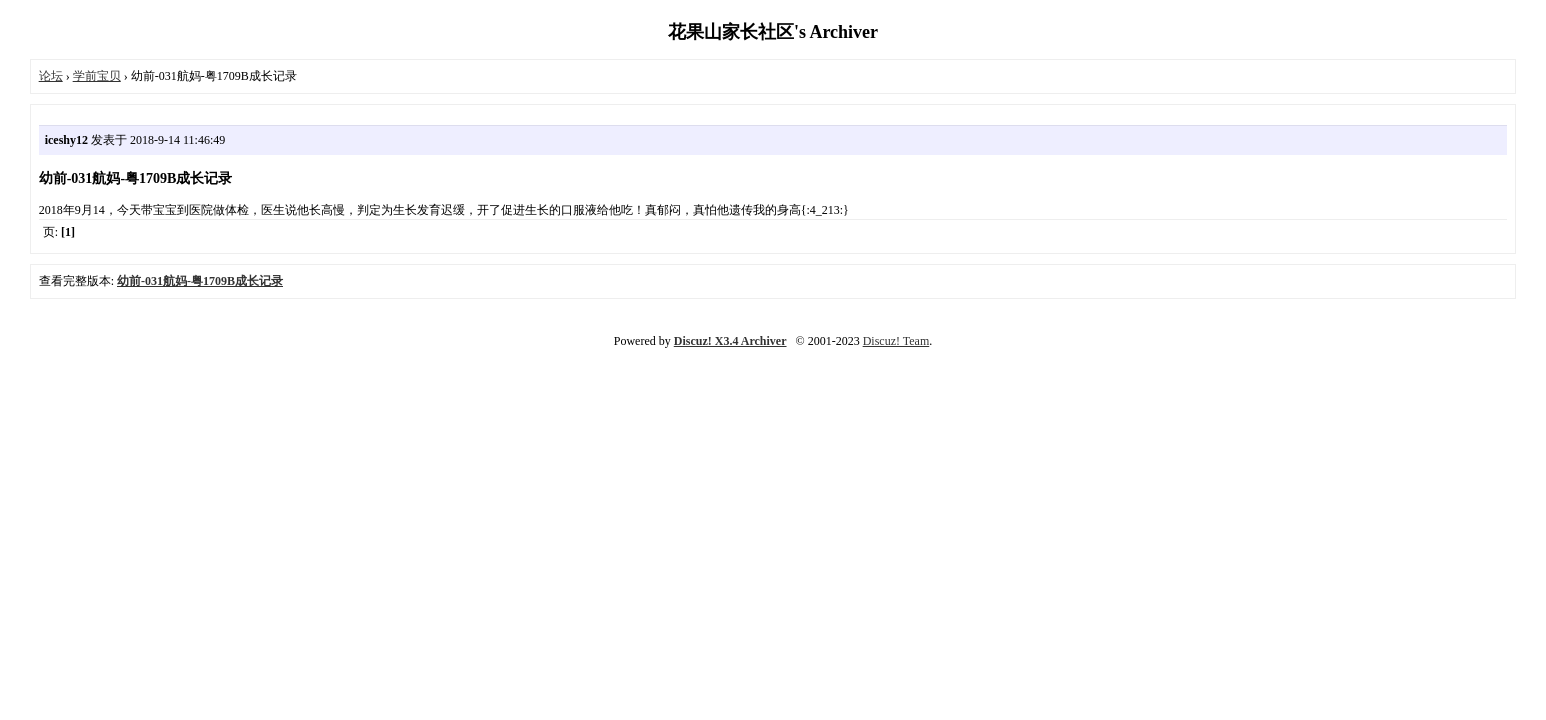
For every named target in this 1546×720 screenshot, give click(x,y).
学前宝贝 (97, 76)
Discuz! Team (896, 341)
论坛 (51, 76)
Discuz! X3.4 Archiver (730, 341)
